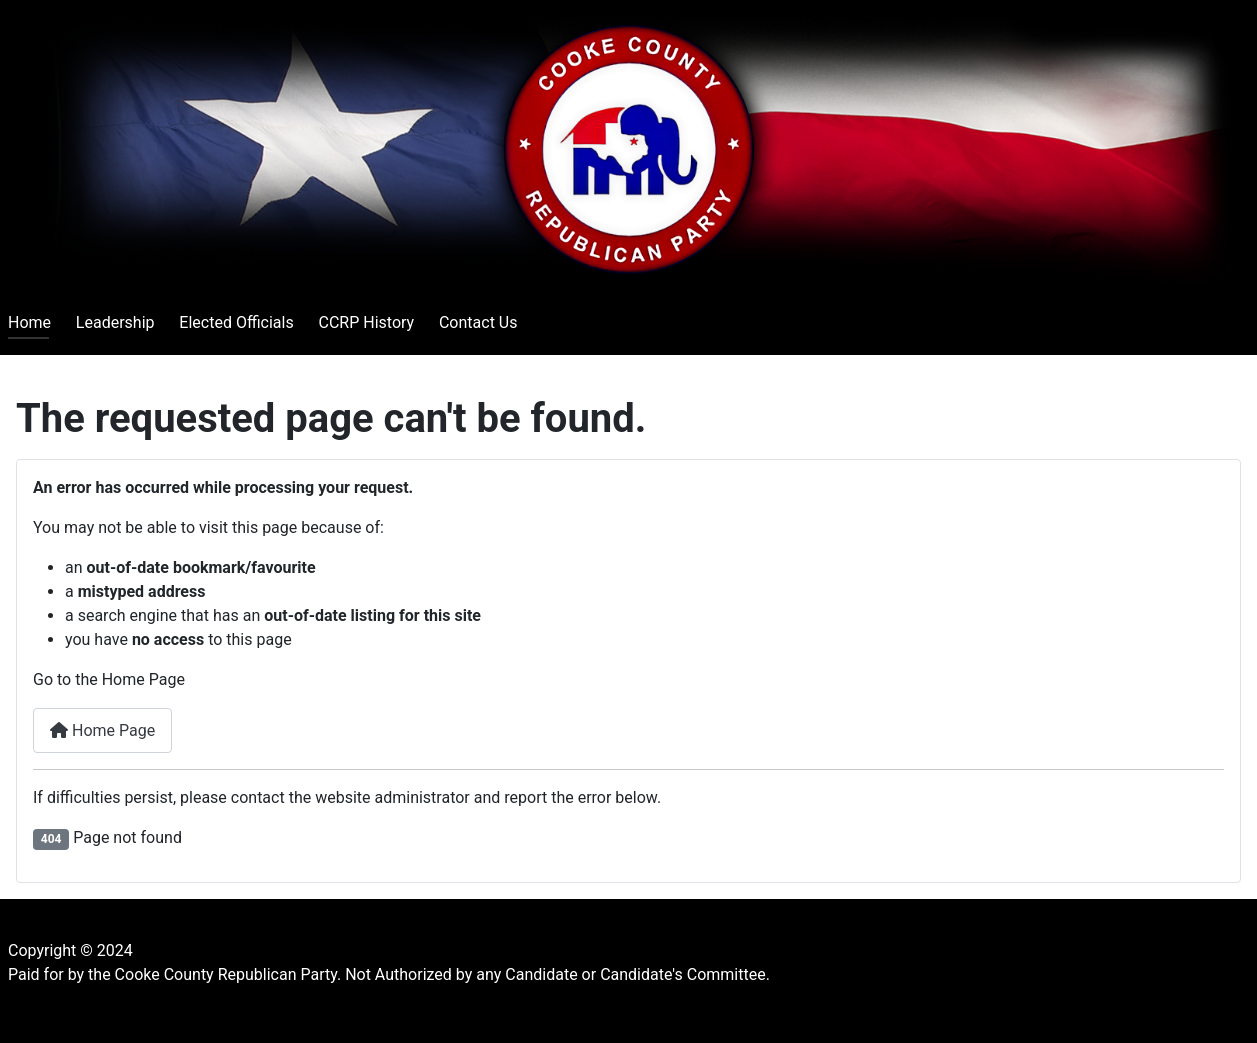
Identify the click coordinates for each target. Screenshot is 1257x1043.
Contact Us (478, 322)
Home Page (102, 730)
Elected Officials (236, 322)
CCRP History (366, 322)
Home (29, 322)
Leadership (115, 322)
